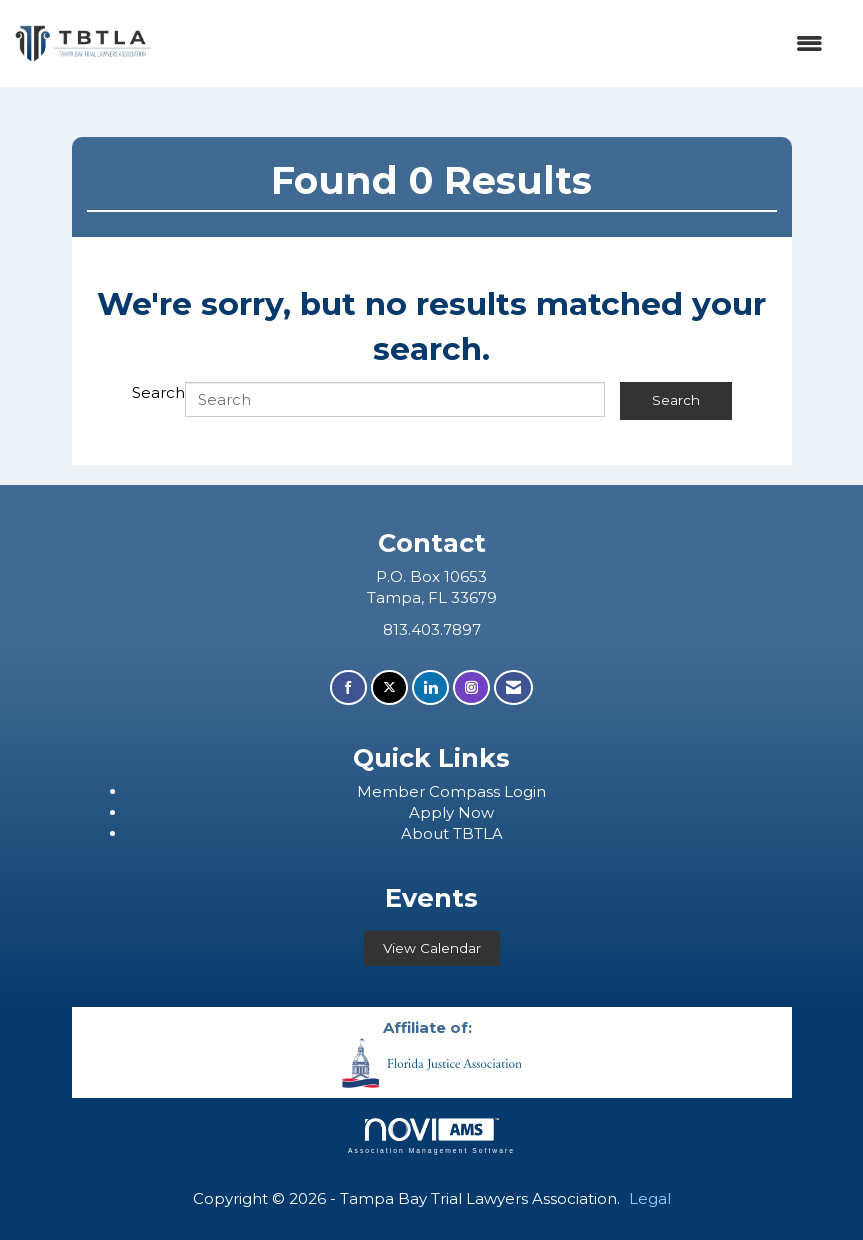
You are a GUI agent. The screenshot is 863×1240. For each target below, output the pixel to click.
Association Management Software (431, 1136)
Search (158, 392)
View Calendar (432, 948)
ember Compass (438, 791)
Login (525, 791)
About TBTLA (452, 833)
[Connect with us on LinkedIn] (430, 687)
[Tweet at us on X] (389, 687)
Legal (650, 1198)
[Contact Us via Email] (513, 687)
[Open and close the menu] (497, 43)
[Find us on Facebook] (348, 687)
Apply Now (451, 812)
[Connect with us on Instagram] (471, 687)
